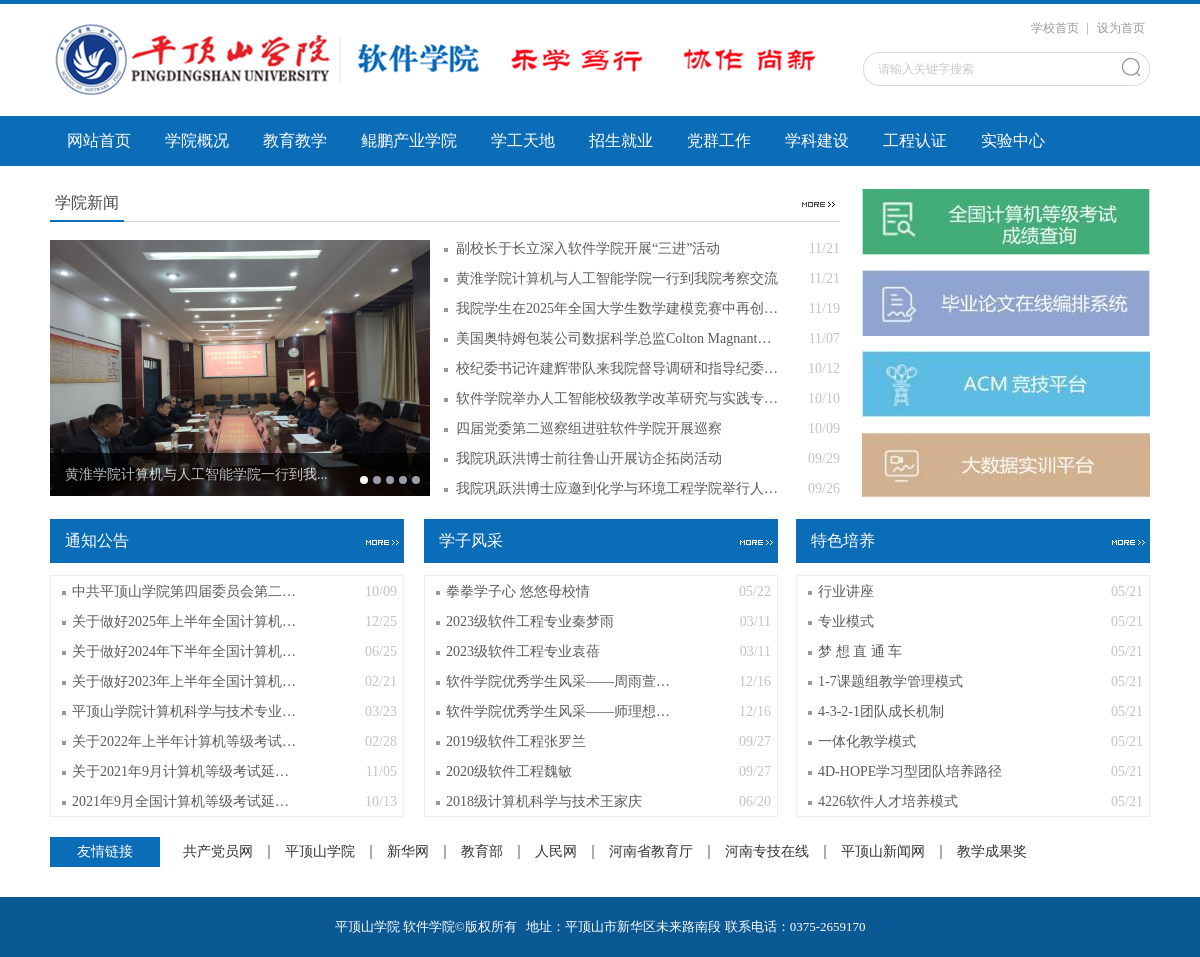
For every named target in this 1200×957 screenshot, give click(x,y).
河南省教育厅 (651, 852)
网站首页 (99, 140)
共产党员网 (218, 852)
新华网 (408, 852)
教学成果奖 (992, 852)
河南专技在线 (767, 852)
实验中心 (1013, 140)
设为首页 (1121, 28)
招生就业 (621, 140)
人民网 (556, 852)
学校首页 (1055, 28)
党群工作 (719, 140)
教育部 (482, 852)
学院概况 (197, 140)
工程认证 (915, 140)
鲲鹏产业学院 (409, 140)
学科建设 (817, 140)
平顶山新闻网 (883, 852)
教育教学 (295, 140)
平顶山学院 (320, 852)
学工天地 (523, 140)
